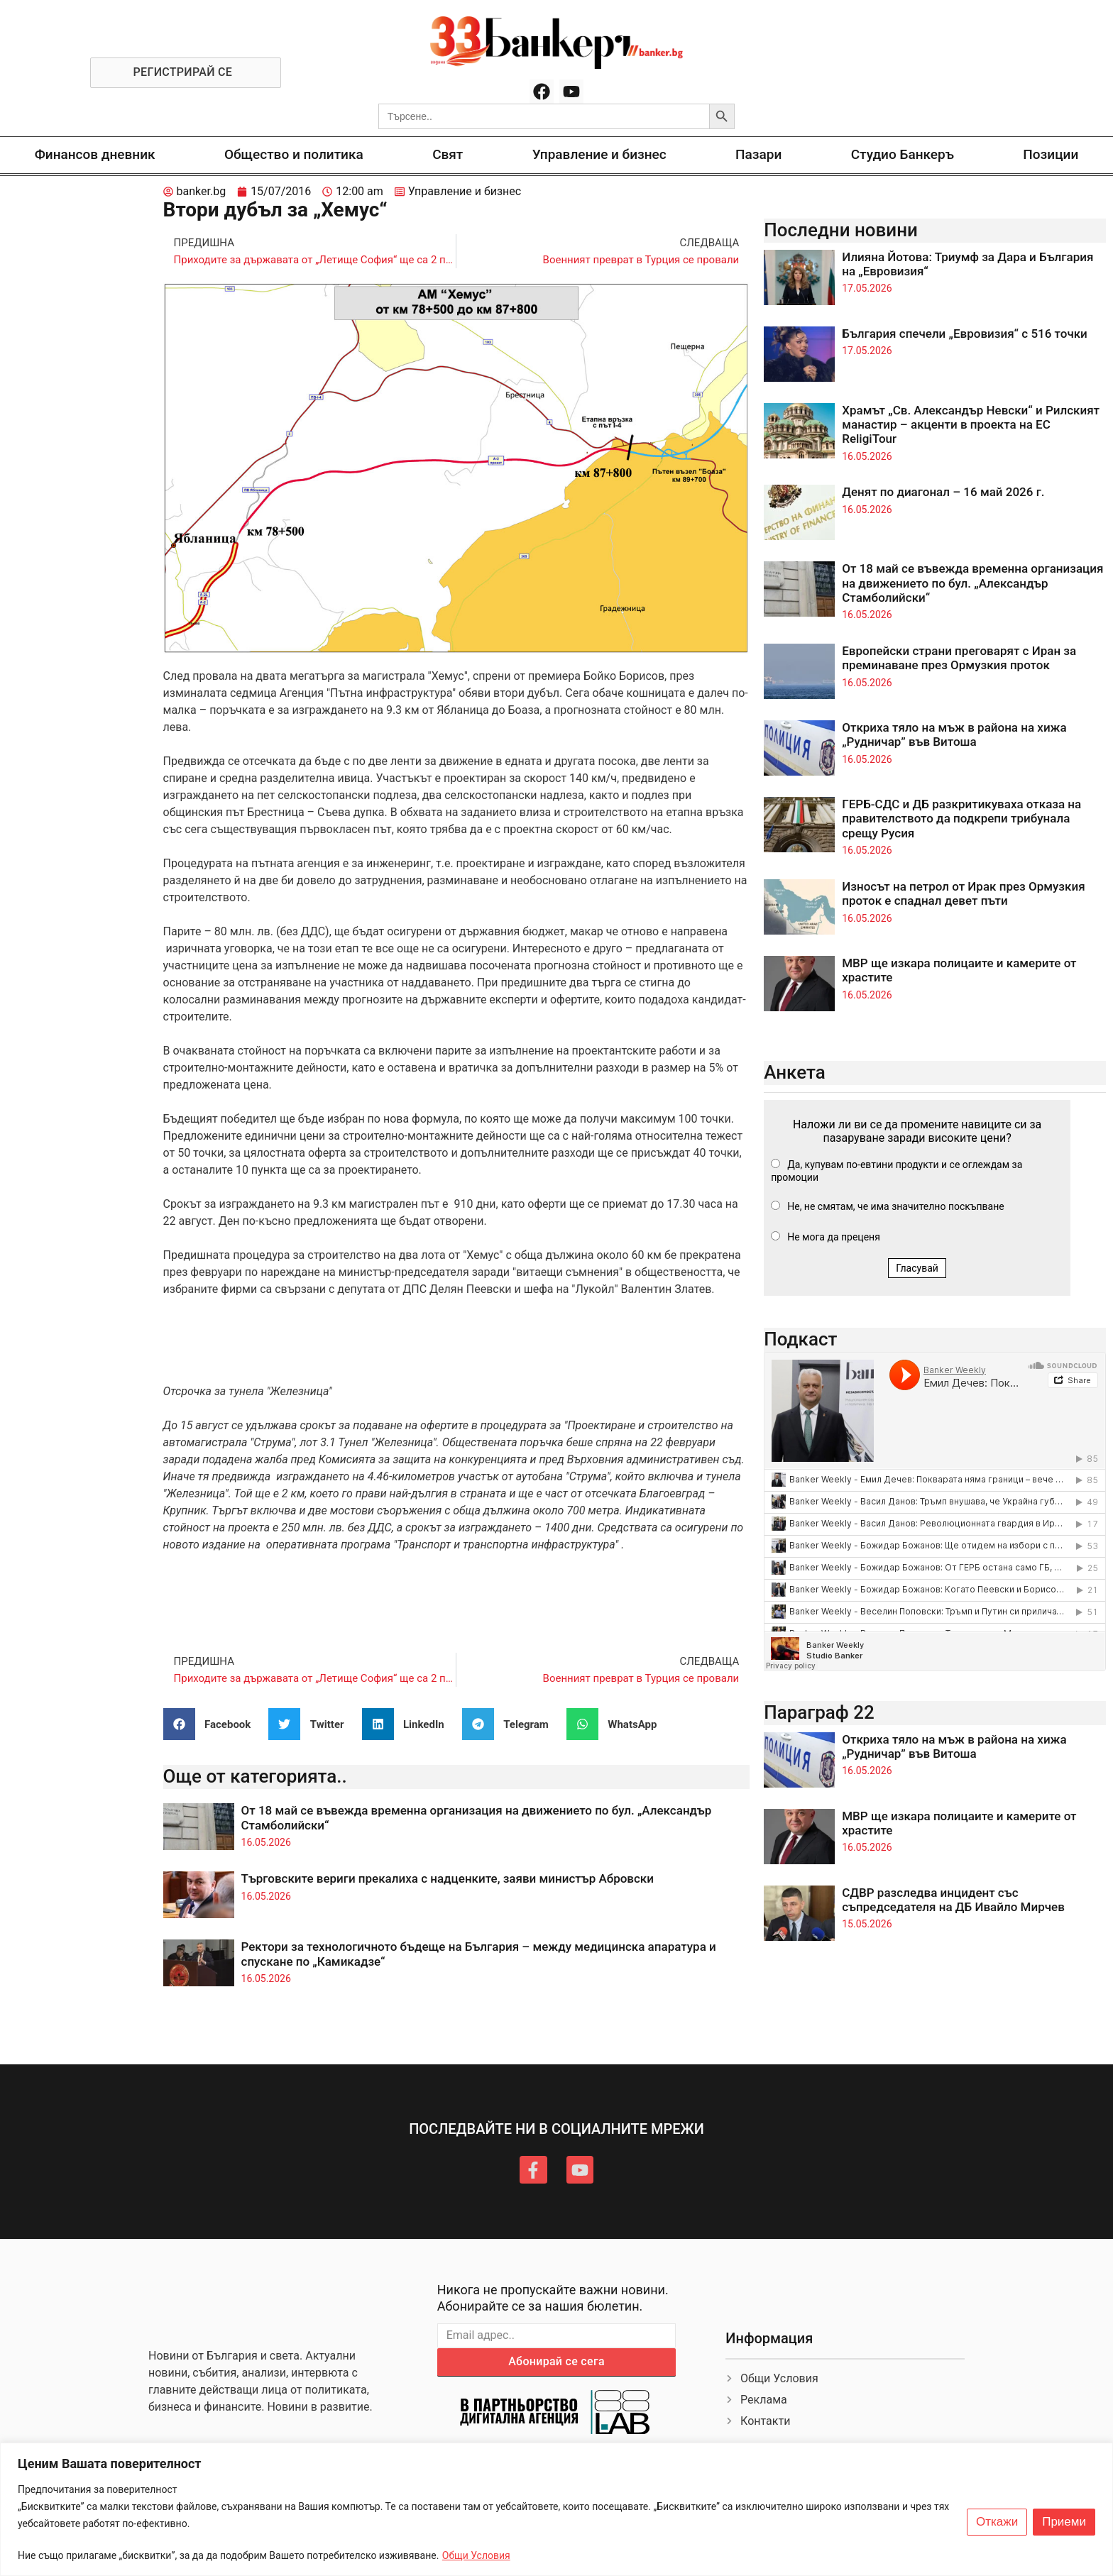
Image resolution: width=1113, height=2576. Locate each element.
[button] (212, 1724)
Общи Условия (476, 2555)
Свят (447, 154)
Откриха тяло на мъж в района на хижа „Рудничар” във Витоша (954, 734)
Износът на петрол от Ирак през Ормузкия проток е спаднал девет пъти (963, 893)
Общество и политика (293, 154)
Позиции (1050, 154)
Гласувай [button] (917, 1268)
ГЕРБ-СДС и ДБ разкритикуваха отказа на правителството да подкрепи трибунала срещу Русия (961, 818)
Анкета (795, 1072)
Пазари (758, 154)
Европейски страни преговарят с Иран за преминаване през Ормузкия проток (959, 658)
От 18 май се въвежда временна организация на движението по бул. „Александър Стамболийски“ (972, 583)
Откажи (997, 2522)
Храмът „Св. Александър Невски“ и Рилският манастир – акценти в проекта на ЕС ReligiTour (971, 424)
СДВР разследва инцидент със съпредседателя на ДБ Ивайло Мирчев (953, 1900)
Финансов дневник (95, 154)
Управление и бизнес (599, 154)
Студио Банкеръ (902, 154)
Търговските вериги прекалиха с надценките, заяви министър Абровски (447, 1878)
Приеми (1064, 2522)
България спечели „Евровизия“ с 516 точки (964, 333)
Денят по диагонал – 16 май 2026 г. (943, 492)
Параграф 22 (819, 1712)
